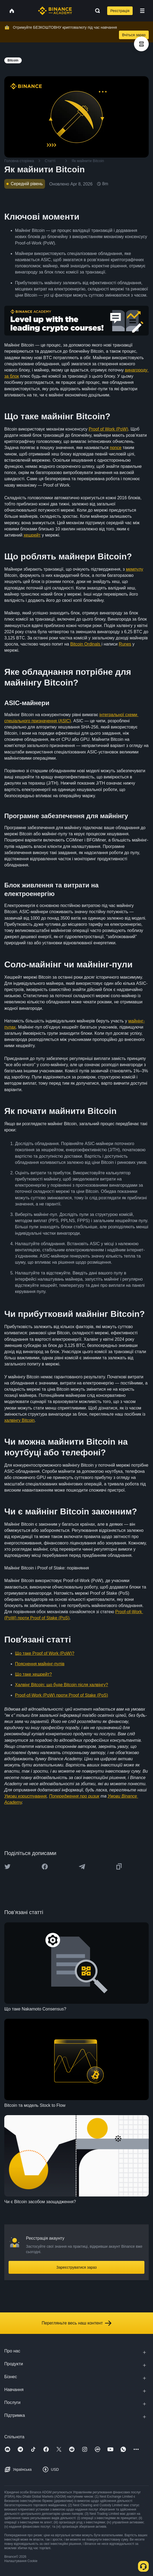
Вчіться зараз (134, 35)
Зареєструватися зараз (76, 2267)
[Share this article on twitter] (7, 1866)
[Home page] (55, 10)
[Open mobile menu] (142, 11)
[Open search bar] (96, 11)
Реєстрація (119, 11)
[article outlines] (141, 44)
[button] (142, 11)
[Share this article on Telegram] (82, 1866)
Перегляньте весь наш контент (76, 2323)
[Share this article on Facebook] (45, 1866)
